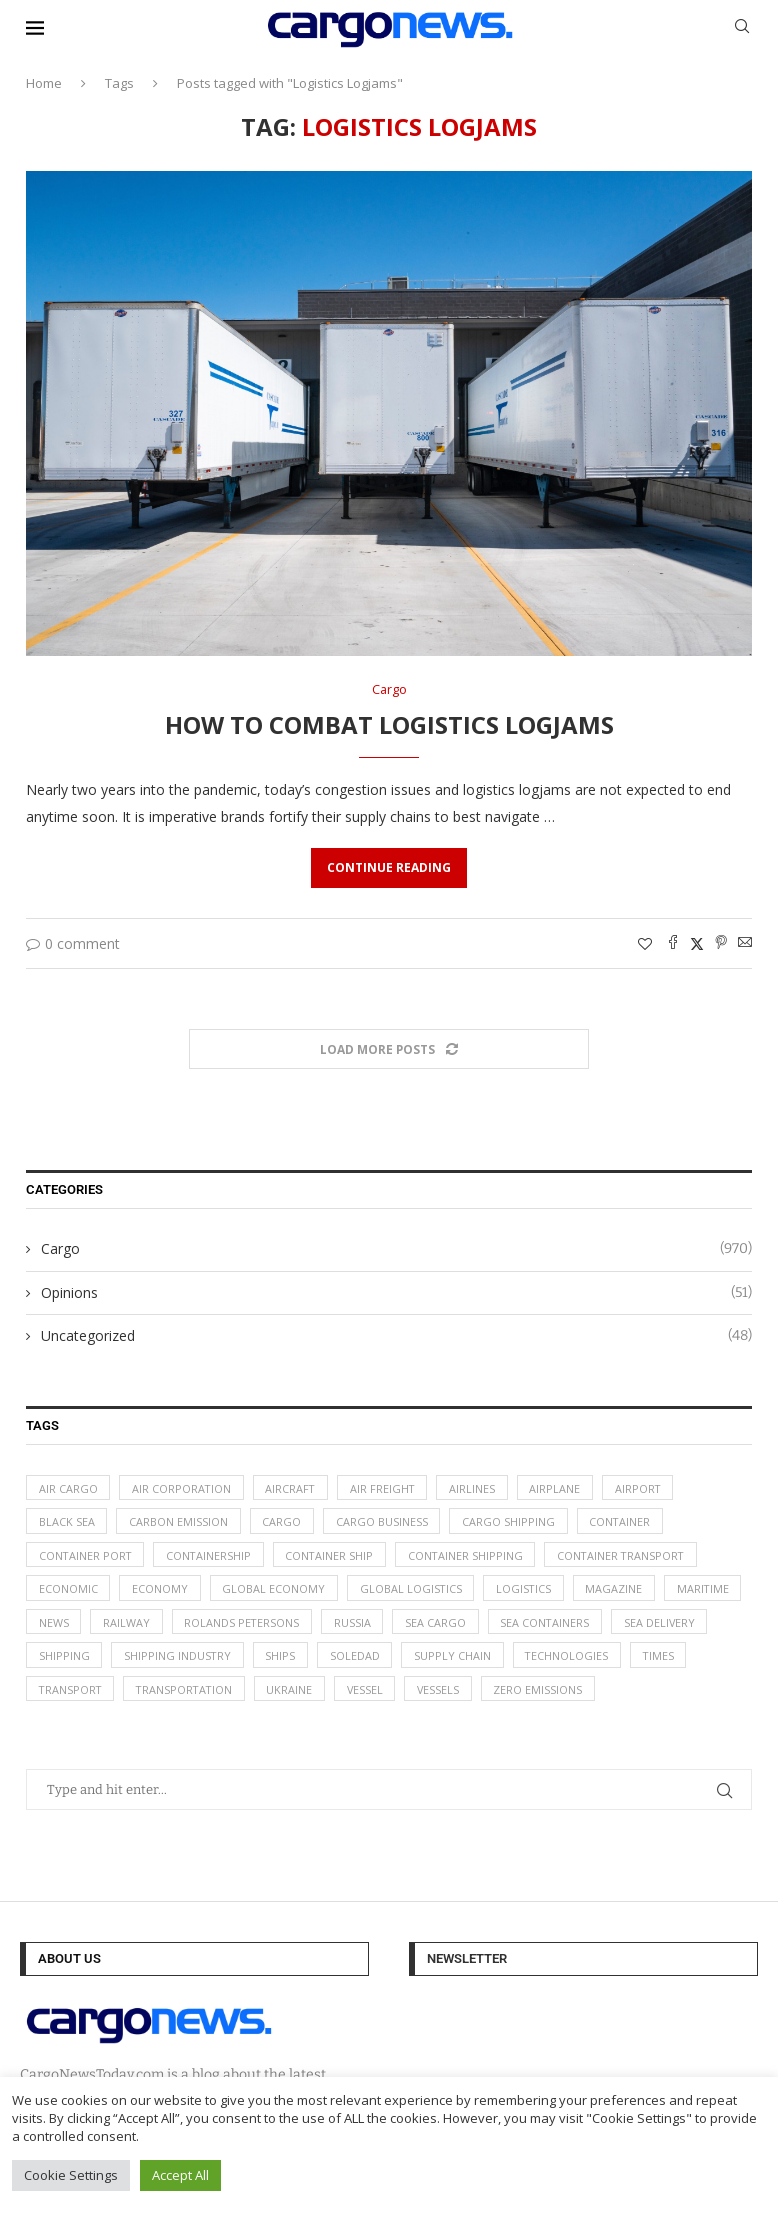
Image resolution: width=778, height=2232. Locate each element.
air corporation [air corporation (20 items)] (183, 1488)
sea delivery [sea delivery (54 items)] (75, 1659)
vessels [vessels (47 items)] (514, 1693)
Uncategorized (396, 1337)
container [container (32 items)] (624, 1522)
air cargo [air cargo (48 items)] (68, 1488)
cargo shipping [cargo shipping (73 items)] (511, 1522)
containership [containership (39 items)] (212, 1557)
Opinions (396, 1293)
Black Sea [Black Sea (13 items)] (67, 1522)
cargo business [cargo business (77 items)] (384, 1522)
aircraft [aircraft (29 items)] (293, 1488)
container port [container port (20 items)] (86, 1557)
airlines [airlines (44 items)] (478, 1488)
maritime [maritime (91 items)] (65, 1625)
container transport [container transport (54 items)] (630, 1557)
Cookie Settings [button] (71, 2175)
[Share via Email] (745, 943)
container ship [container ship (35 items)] (334, 1557)
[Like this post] (645, 943)
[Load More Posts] (389, 1049)
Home (44, 83)
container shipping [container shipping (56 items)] (472, 1557)
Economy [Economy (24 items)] (161, 1591)
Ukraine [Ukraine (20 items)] (363, 1693)
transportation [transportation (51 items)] (255, 1693)
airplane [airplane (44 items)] (561, 1488)
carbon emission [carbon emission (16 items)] (179, 1522)
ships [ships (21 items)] (390, 1659)
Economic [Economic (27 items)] (68, 1591)
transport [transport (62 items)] (138, 1693)
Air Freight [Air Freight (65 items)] (387, 1488)
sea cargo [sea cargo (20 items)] (527, 1625)
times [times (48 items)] (55, 1693)
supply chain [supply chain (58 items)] (563, 1659)
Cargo (396, 1250)
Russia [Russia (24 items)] (443, 1625)
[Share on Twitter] (697, 943)
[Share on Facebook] (673, 943)
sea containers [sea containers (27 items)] (638, 1625)
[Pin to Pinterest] (721, 943)
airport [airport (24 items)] (645, 1488)
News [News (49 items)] (142, 1625)
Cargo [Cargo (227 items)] (283, 1522)
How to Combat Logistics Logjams (389, 725)
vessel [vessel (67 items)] (439, 1693)
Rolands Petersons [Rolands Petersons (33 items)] (332, 1625)
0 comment (73, 943)
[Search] (742, 28)
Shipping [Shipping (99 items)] (171, 1659)
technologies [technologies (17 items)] (679, 1659)
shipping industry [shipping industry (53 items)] (286, 1659)
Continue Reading (389, 867)
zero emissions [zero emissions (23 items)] (615, 1693)
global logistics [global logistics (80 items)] (413, 1591)
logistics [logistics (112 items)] (528, 1591)
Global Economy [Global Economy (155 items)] (275, 1591)
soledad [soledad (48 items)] (465, 1659)
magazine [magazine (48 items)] (619, 1591)
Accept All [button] (180, 2175)
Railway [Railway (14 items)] (215, 1625)
